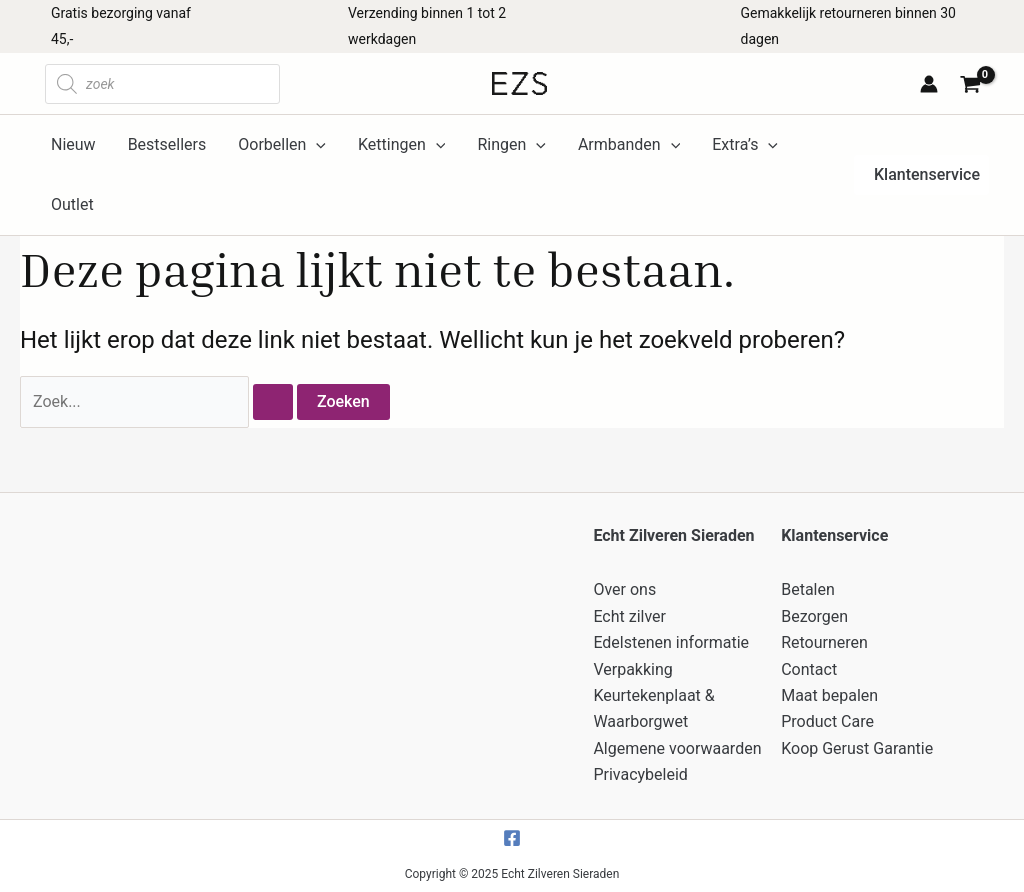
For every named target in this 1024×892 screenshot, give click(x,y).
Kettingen (401, 145)
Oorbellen (282, 145)
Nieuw (73, 144)
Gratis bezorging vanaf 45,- (121, 26)
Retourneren (824, 642)
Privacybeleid (640, 774)
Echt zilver (629, 616)
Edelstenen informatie (671, 642)
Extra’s (745, 145)
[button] (921, 175)
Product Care (827, 721)
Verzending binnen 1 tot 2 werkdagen (427, 26)
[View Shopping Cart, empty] (973, 86)
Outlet (72, 204)
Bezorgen (814, 616)
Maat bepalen (829, 695)
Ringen (511, 145)
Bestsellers (167, 144)
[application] (316, 145)
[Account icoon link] (929, 84)
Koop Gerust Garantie (857, 748)
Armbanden (629, 145)
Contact (809, 669)
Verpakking (632, 669)
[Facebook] (512, 838)
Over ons (624, 589)
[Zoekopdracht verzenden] (273, 402)
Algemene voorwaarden (677, 748)
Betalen (808, 589)
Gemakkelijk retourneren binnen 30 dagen (848, 26)
